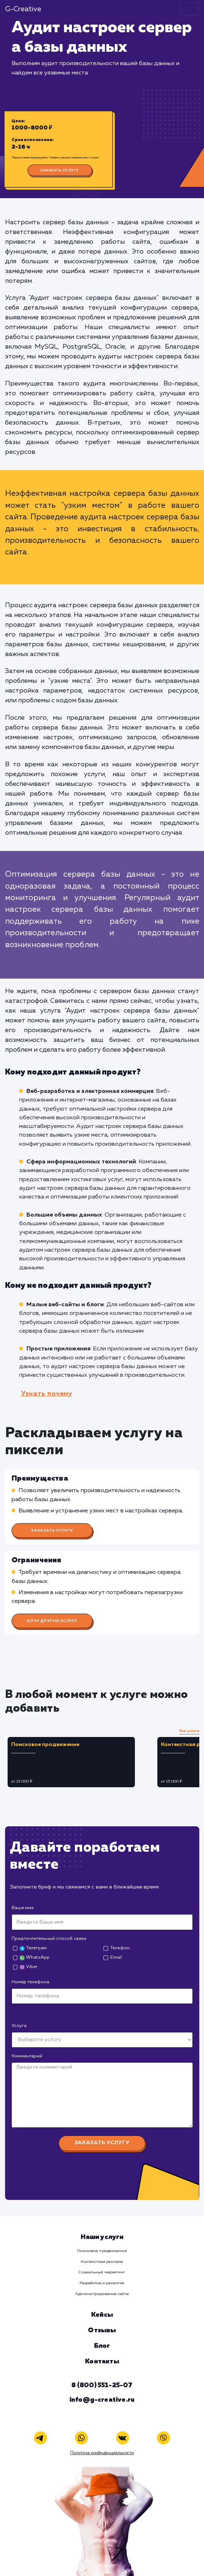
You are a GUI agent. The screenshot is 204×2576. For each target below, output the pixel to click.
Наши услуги (102, 2237)
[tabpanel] (79, 1762)
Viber (28, 1967)
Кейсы (102, 2315)
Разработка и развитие (102, 2283)
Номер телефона (30, 1982)
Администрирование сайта (101, 2294)
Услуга (19, 2025)
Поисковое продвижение (102, 2251)
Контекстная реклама (102, 2262)
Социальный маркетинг (101, 2272)
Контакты (102, 2361)
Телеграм (33, 1948)
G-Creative (23, 9)
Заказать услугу (60, 170)
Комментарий (27, 2056)
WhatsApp (34, 1957)
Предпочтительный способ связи (49, 1938)
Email (116, 1957)
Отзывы (102, 2330)
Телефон (120, 1948)
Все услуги (189, 1731)
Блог (102, 2346)
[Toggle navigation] (189, 9)
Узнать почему (47, 1394)
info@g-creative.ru (102, 2400)
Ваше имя (23, 1908)
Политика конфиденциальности (102, 2453)
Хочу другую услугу (52, 1621)
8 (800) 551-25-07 (101, 2385)
